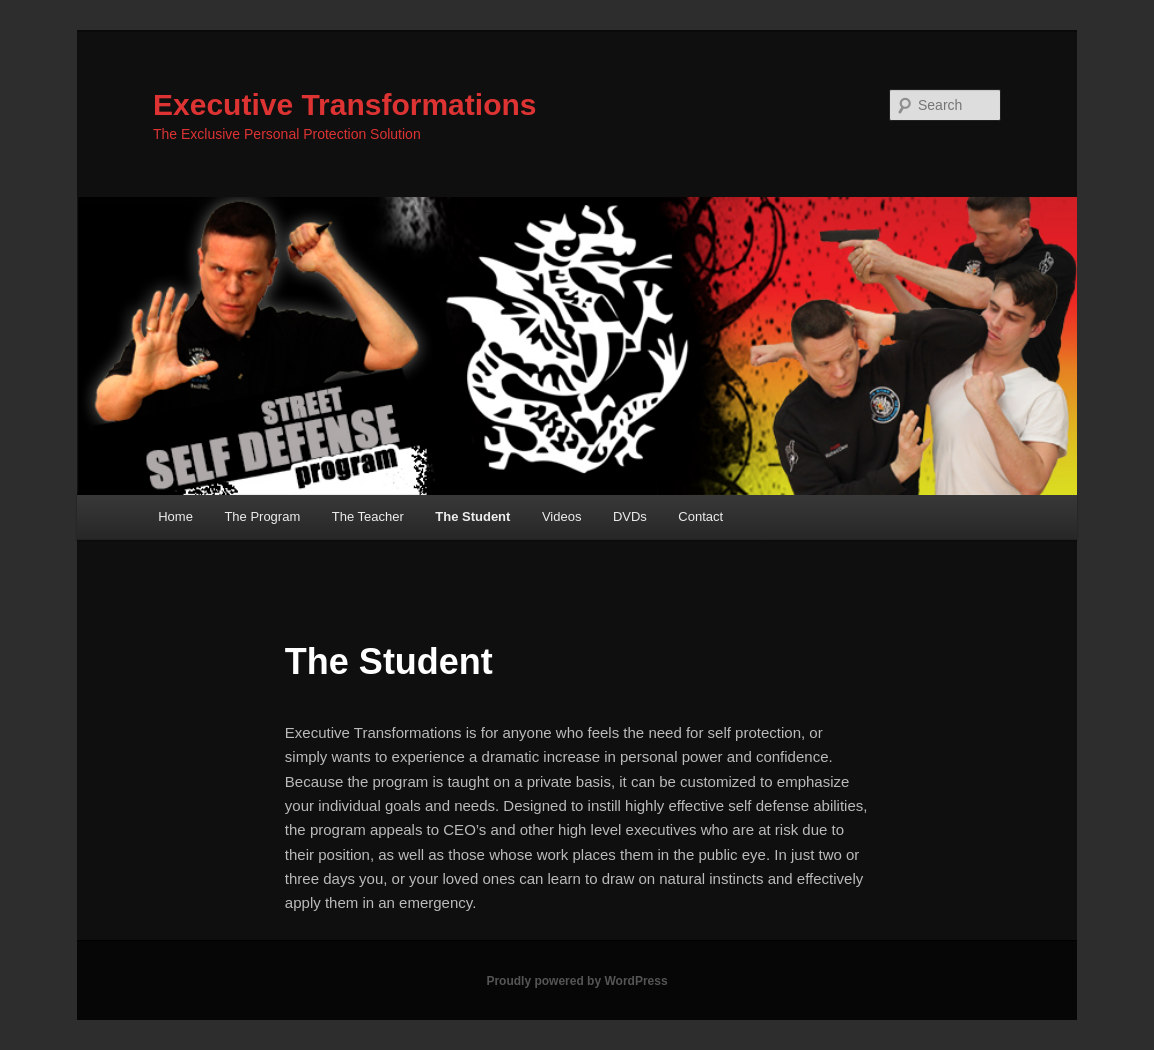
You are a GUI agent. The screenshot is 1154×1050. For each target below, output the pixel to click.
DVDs (630, 516)
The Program (262, 516)
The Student (472, 516)
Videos (562, 516)
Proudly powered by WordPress (576, 981)
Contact (700, 516)
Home (175, 516)
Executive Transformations (344, 104)
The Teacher (368, 516)
